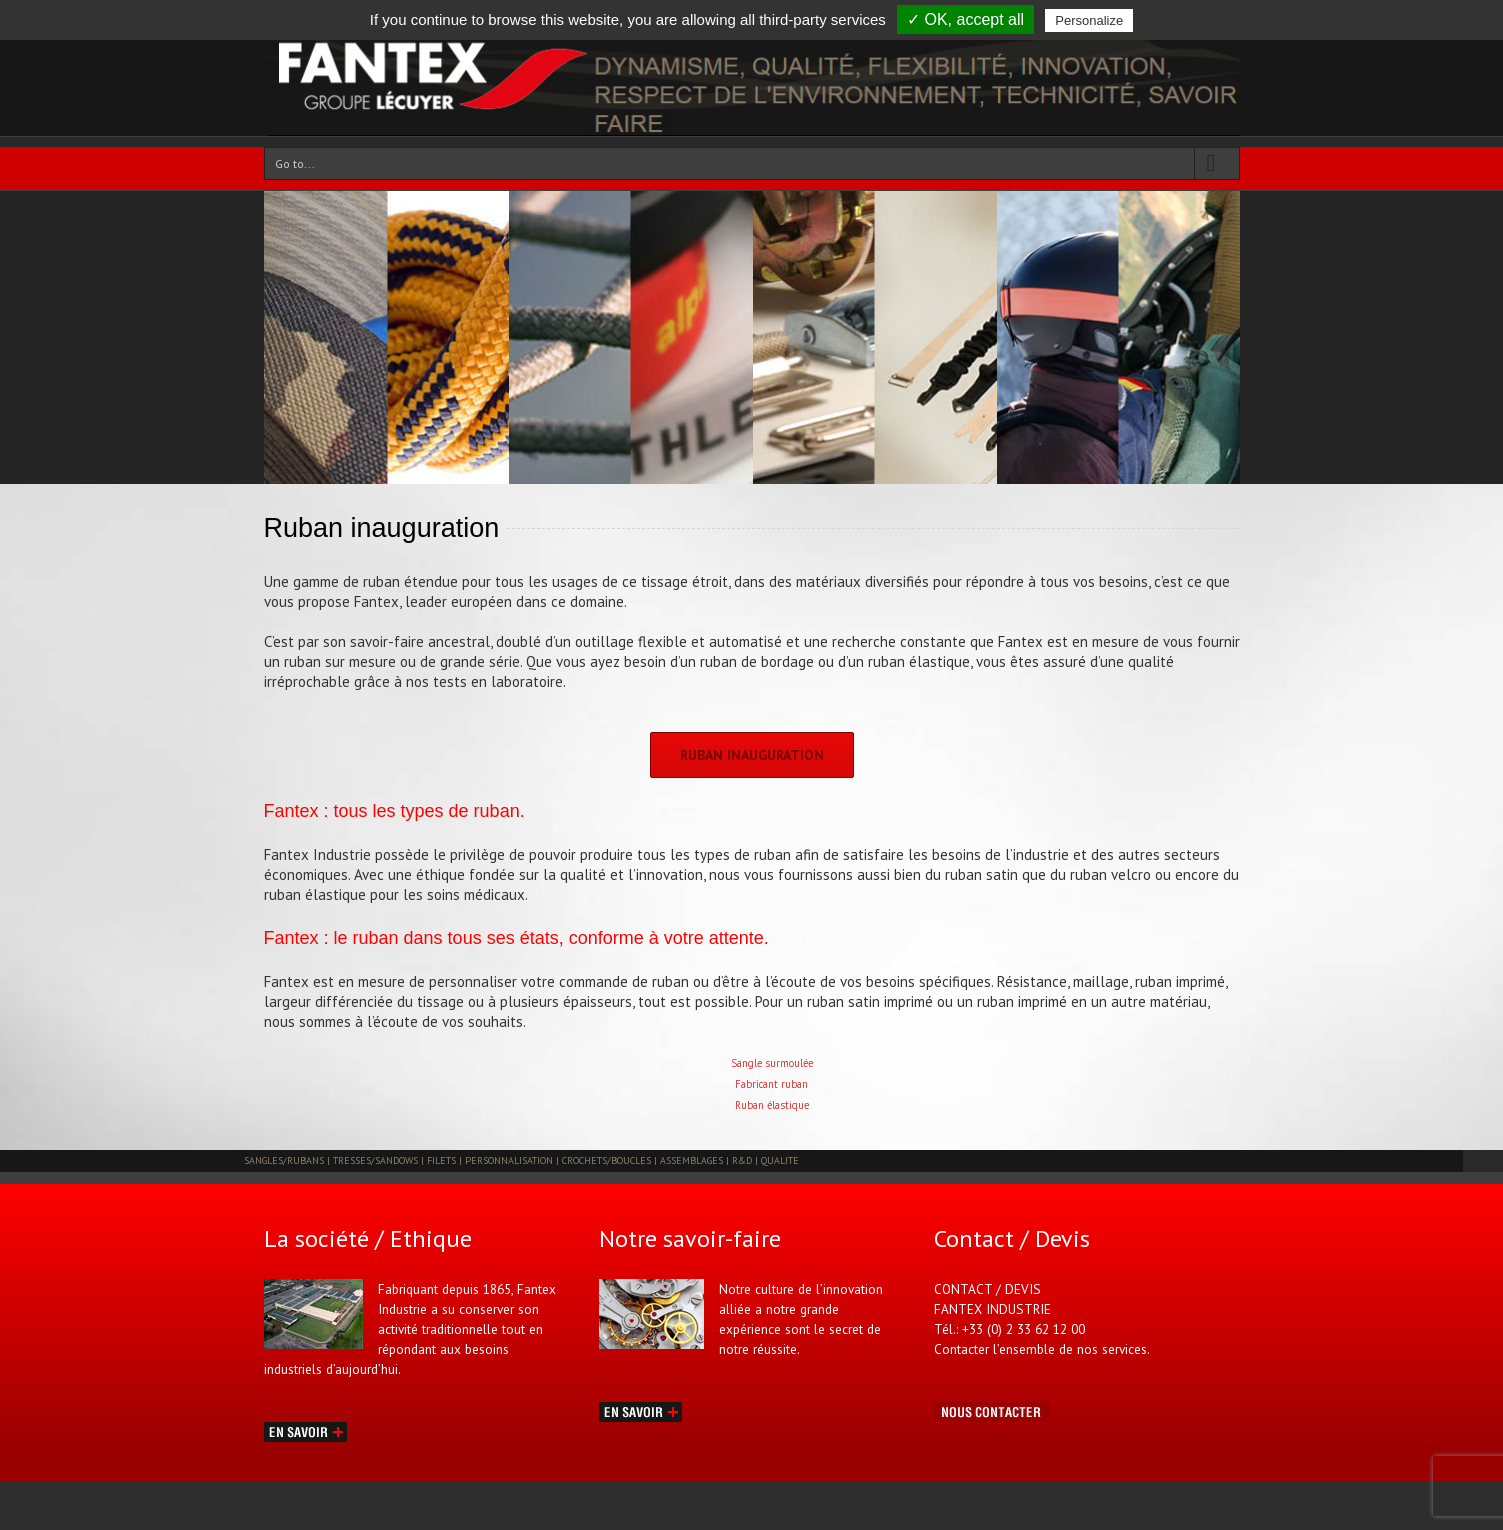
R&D (743, 1160)
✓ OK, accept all (965, 19)
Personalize (1089, 20)
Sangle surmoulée (772, 1063)
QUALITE (780, 1160)
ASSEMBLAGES (693, 1160)
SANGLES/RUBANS (285, 1160)
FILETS (443, 1160)
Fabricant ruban (771, 1084)
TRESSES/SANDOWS (377, 1160)
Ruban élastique (772, 1105)
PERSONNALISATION (510, 1160)
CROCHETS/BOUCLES (608, 1160)
